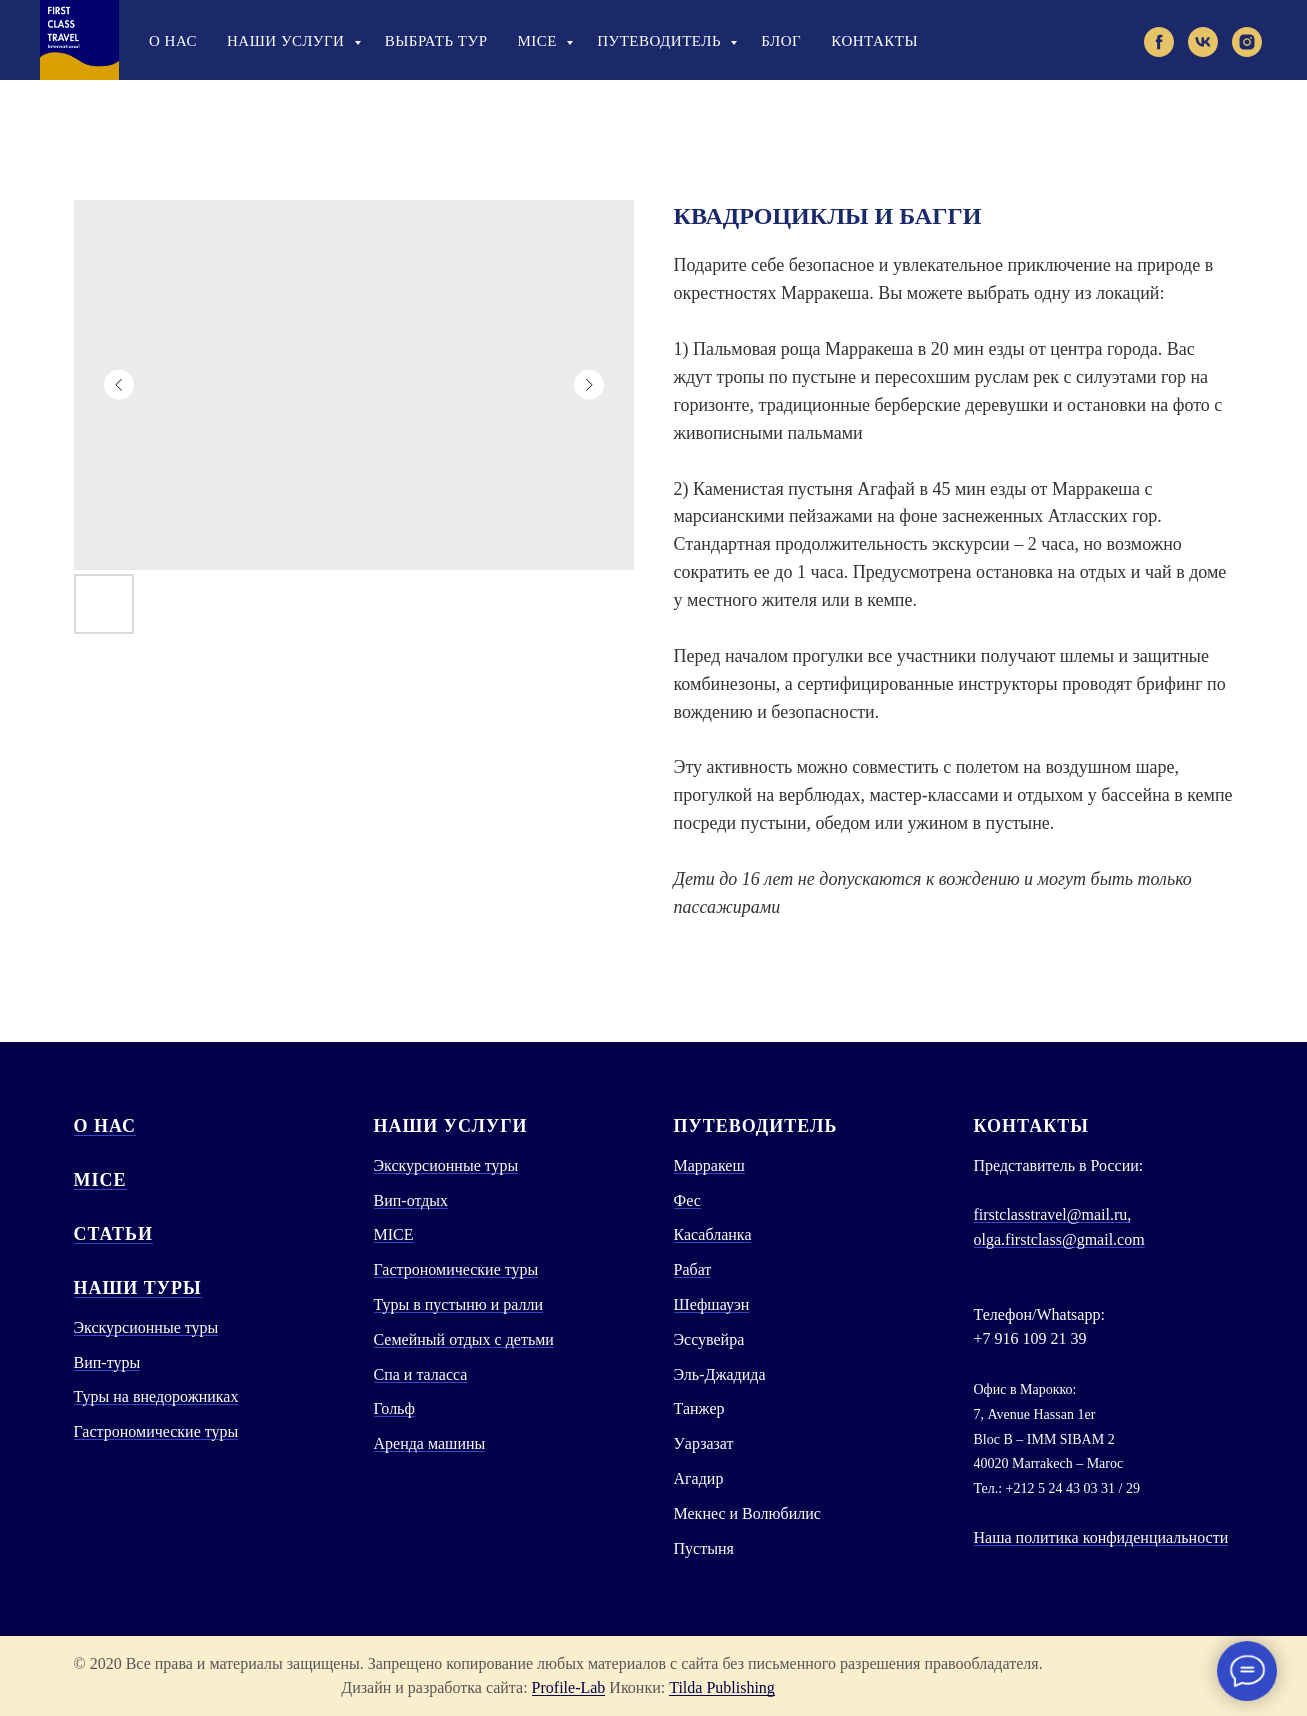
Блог (781, 41)
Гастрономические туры (156, 1431)
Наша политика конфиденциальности (1101, 1537)
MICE (100, 1180)
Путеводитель (661, 41)
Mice (540, 41)
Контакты (874, 41)
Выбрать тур (436, 41)
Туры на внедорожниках (156, 1396)
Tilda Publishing (722, 1687)
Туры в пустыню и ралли (459, 1304)
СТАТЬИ (113, 1234)
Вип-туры (107, 1362)
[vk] (1203, 42)
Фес (687, 1200)
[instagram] (1247, 42)
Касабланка (713, 1234)
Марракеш (709, 1165)
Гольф (394, 1408)
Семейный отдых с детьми (464, 1339)
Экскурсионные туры (146, 1327)
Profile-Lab (569, 1687)
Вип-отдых (411, 1200)
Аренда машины (430, 1443)
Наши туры (138, 1288)
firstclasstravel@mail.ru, (1053, 1214)
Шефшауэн (712, 1304)
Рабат (693, 1269)
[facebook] (1159, 42)
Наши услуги (288, 41)
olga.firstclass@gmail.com (1059, 1239)
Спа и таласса (421, 1374)
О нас (173, 41)
